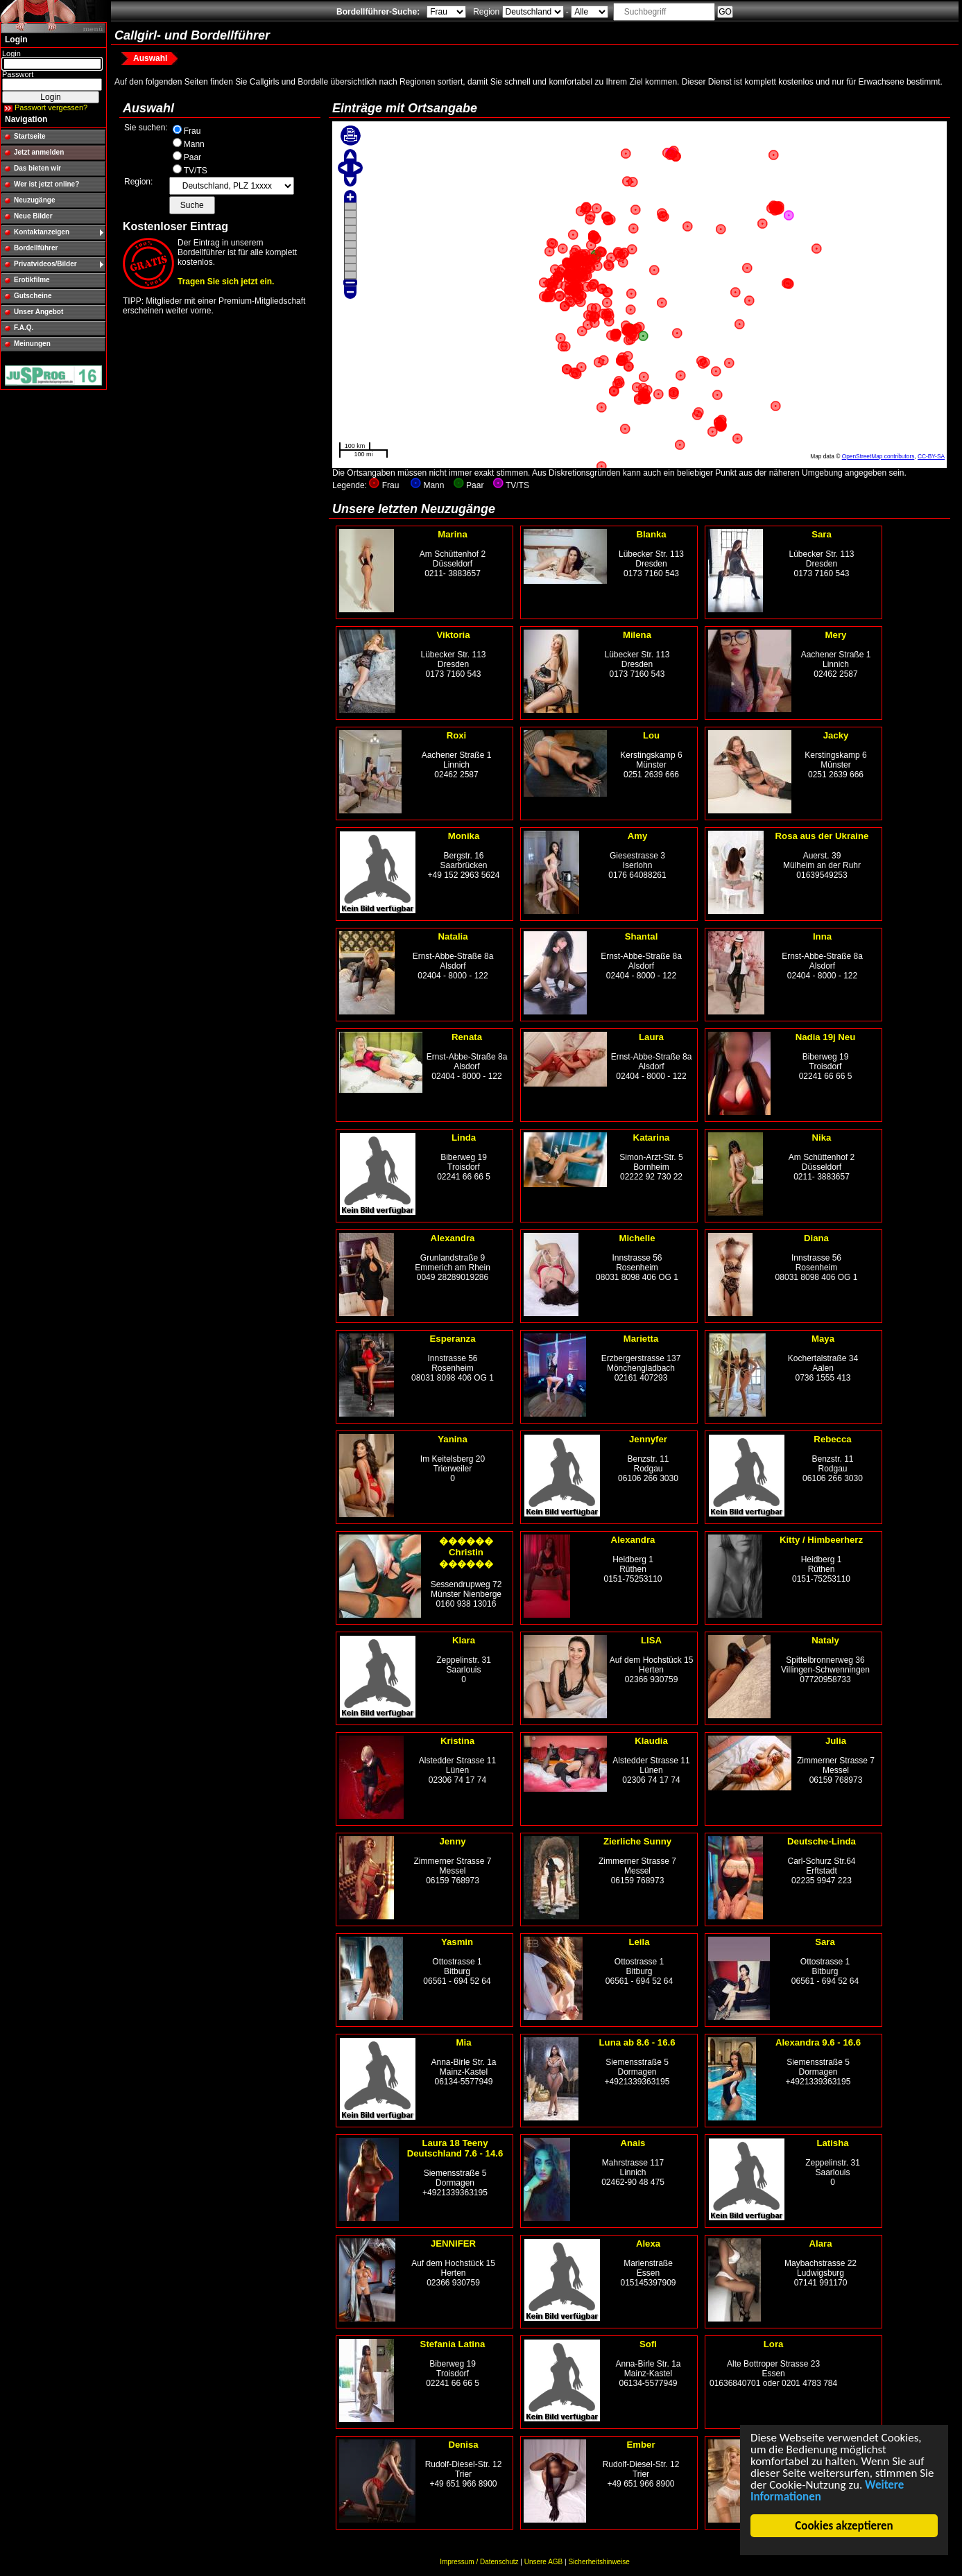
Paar (192, 157)
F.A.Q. (23, 327)
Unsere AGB (543, 2562)
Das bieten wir (37, 168)
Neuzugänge (34, 200)
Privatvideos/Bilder (45, 264)
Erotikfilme (32, 280)
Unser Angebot (38, 311)
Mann (194, 144)
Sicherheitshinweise (598, 2562)
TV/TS (195, 170)
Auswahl (150, 58)
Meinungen (32, 343)
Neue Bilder (33, 216)
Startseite (30, 136)
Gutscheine (32, 296)
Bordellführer (36, 248)
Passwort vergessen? (51, 107)
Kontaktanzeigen (41, 232)
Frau (192, 131)
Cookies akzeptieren (844, 2525)
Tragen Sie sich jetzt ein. (226, 281)
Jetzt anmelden (39, 152)
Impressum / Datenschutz (479, 2562)
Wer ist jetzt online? (46, 184)
